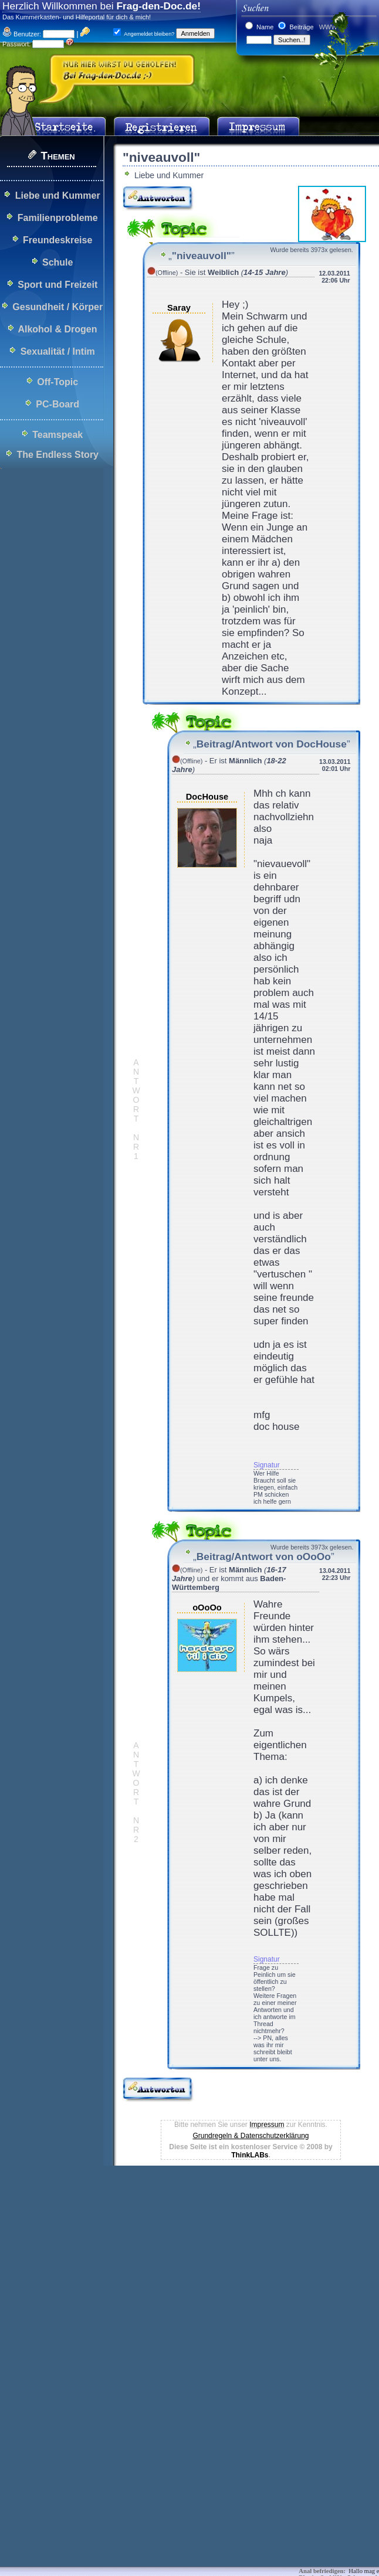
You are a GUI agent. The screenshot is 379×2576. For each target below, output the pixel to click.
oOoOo (207, 1607)
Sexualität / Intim (58, 351)
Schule (57, 262)
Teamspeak (57, 435)
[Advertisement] (180, 2255)
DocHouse (207, 796)
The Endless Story (57, 455)
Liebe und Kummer (57, 195)
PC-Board (57, 404)
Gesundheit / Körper (57, 307)
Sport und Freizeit (57, 285)
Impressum (266, 2124)
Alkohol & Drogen (57, 329)
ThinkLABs (249, 2155)
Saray (179, 307)
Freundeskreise (57, 240)
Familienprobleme (58, 218)
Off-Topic (57, 382)
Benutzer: (21, 34)
